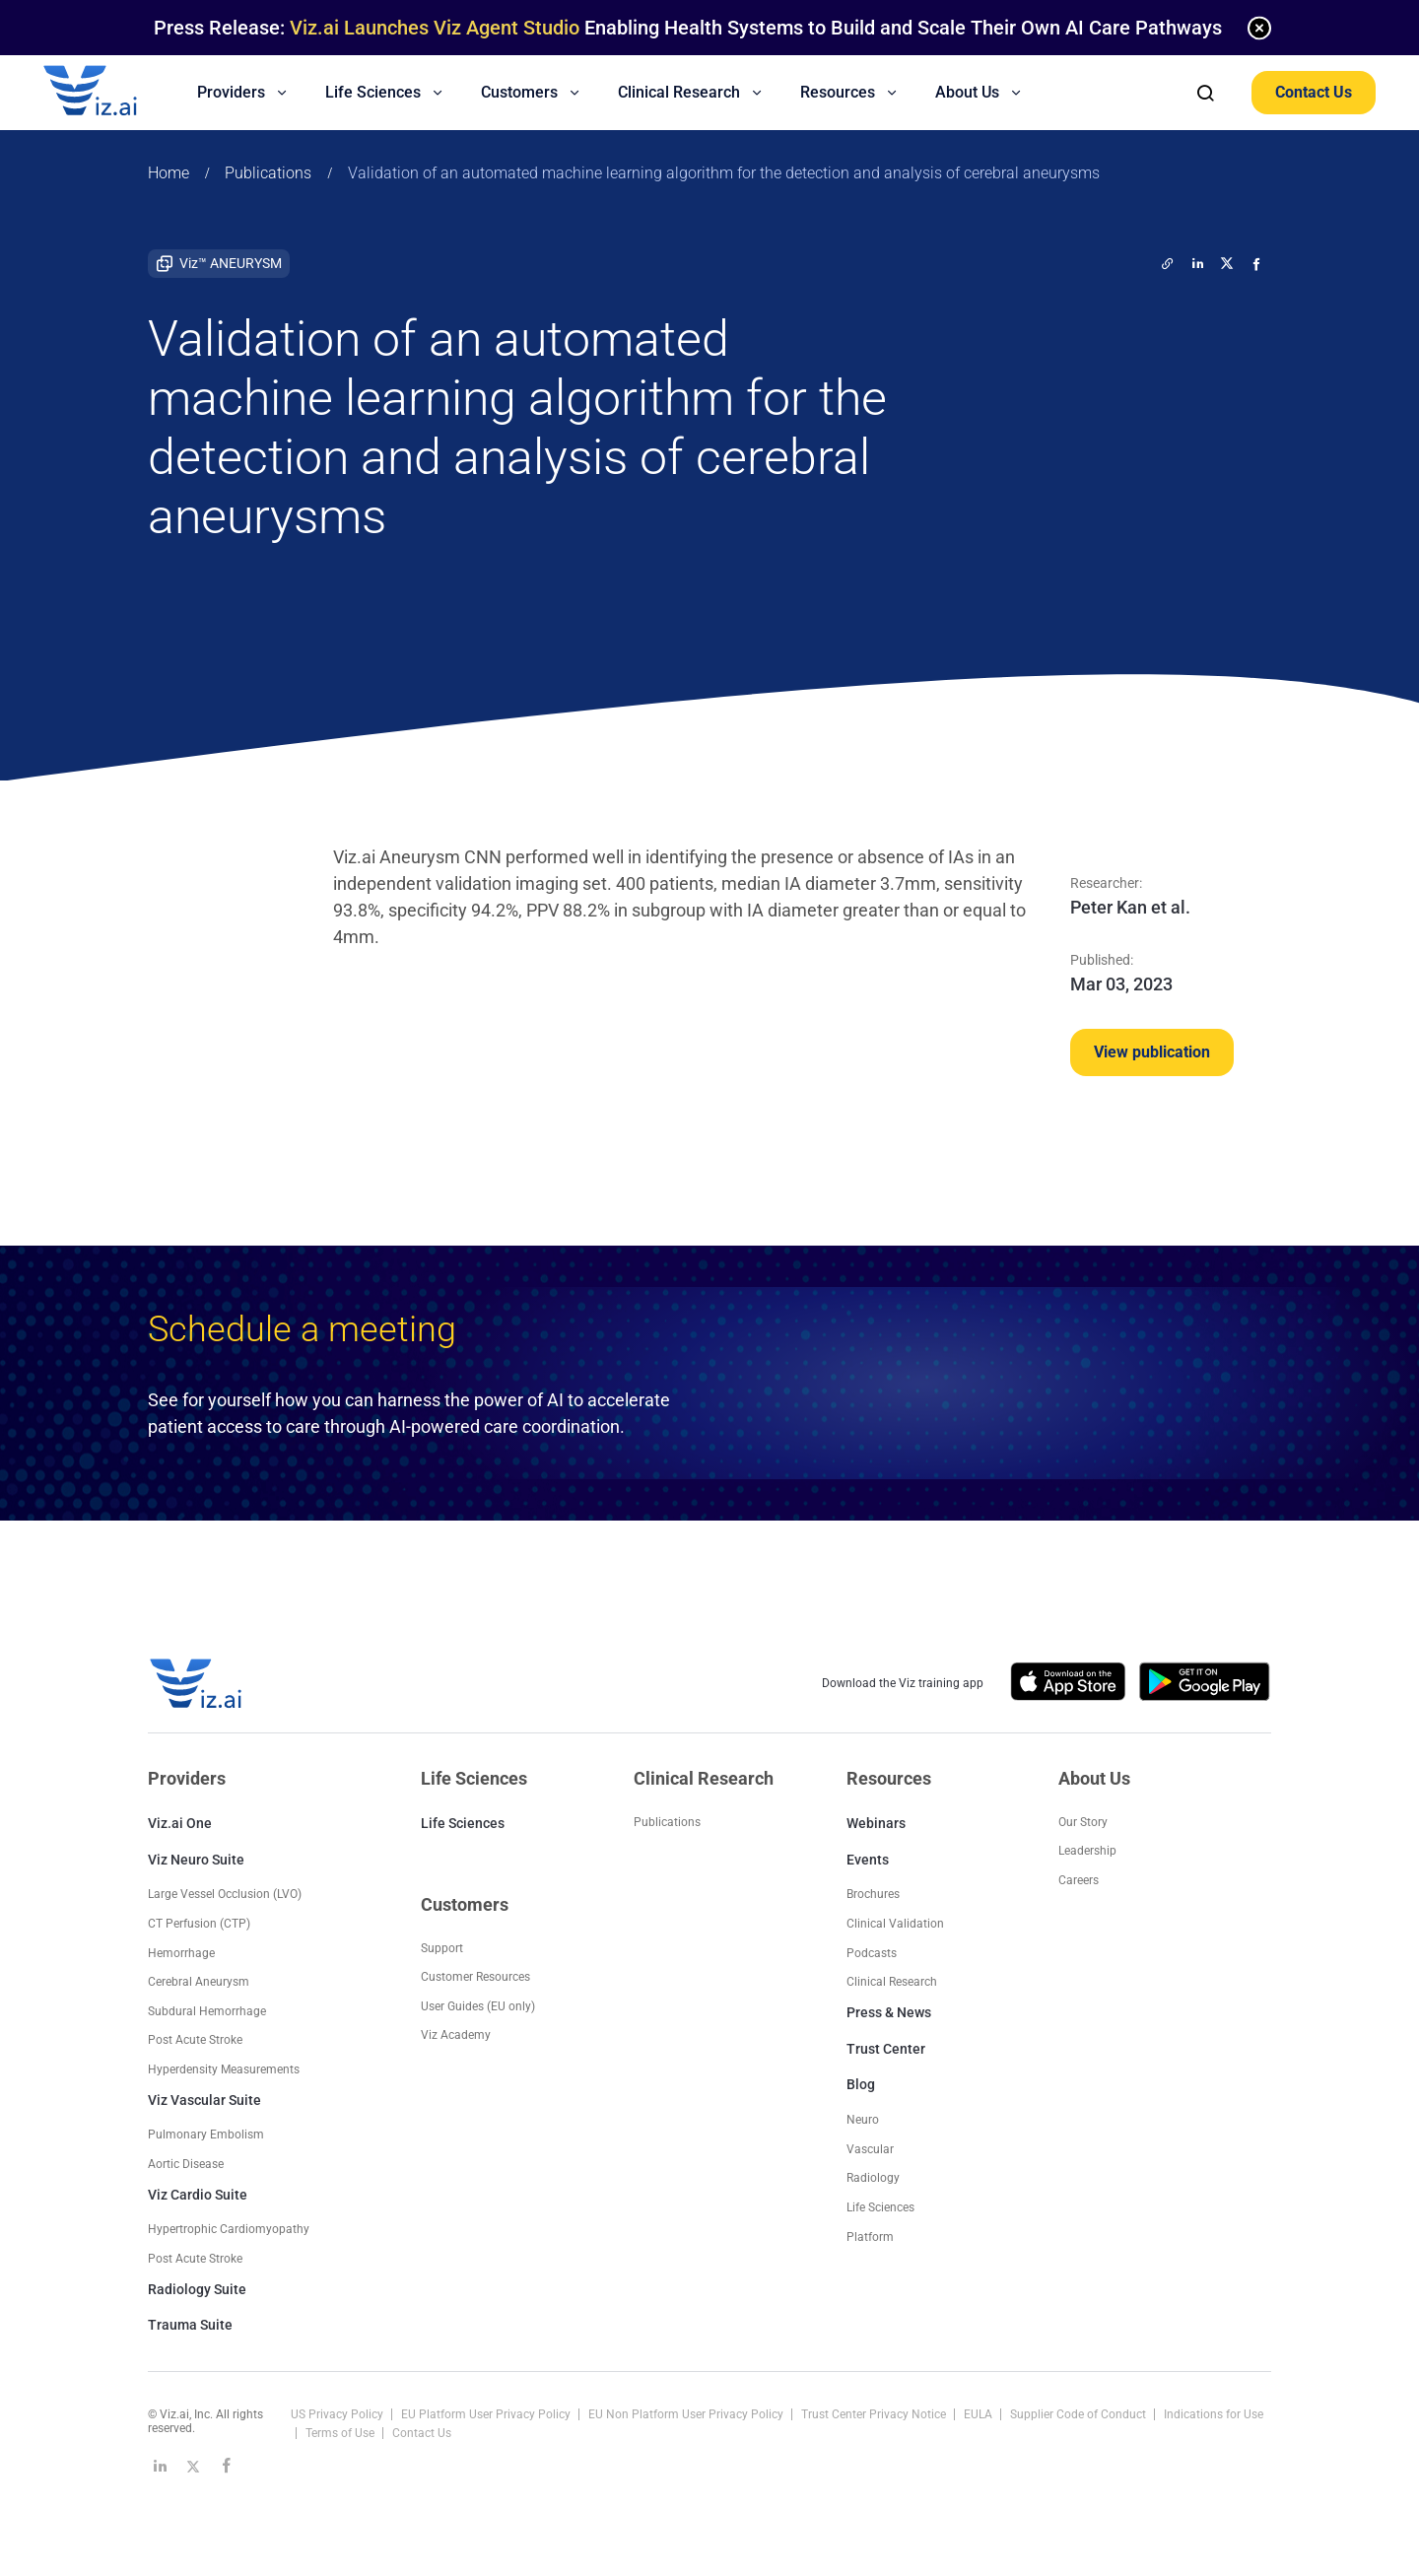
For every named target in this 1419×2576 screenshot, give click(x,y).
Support (442, 1948)
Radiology (873, 2178)
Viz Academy (456, 2035)
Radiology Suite (197, 2289)
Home (168, 173)
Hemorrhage (181, 1953)
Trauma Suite (190, 2325)
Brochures (873, 1894)
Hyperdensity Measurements (224, 2069)
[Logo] (111, 92)
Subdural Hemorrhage (207, 2011)
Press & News (888, 2012)
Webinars (876, 1823)
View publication (1152, 1052)
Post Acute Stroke (195, 2040)
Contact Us (1313, 92)
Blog (860, 2084)
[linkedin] (1197, 263)
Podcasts (871, 1953)
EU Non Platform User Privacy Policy (687, 2414)
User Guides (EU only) (478, 2006)
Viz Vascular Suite (204, 2100)
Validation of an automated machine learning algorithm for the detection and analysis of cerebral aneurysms (724, 173)
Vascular (870, 2149)
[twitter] (1168, 263)
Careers (1078, 1880)
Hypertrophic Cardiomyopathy (228, 2229)
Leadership (1087, 1851)
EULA (979, 2414)
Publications (268, 173)
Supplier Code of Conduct (1079, 2414)
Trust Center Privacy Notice (875, 2414)
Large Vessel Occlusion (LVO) (225, 1894)
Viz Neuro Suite (196, 1859)
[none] (1259, 27)
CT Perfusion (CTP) (199, 1924)
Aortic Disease (186, 2164)
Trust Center (885, 2049)
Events (867, 1859)
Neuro (862, 2120)
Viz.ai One (180, 1823)
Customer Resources (475, 1977)
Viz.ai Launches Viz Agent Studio (434, 27)
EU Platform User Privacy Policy (487, 2414)
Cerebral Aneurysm (198, 1982)
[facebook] (1256, 263)
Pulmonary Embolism (206, 2134)
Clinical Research (891, 1982)
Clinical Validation (895, 1924)
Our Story (1083, 1822)
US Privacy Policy (338, 2414)
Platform (870, 2237)
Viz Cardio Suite (197, 2195)
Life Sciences (463, 1823)
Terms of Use (341, 2433)
